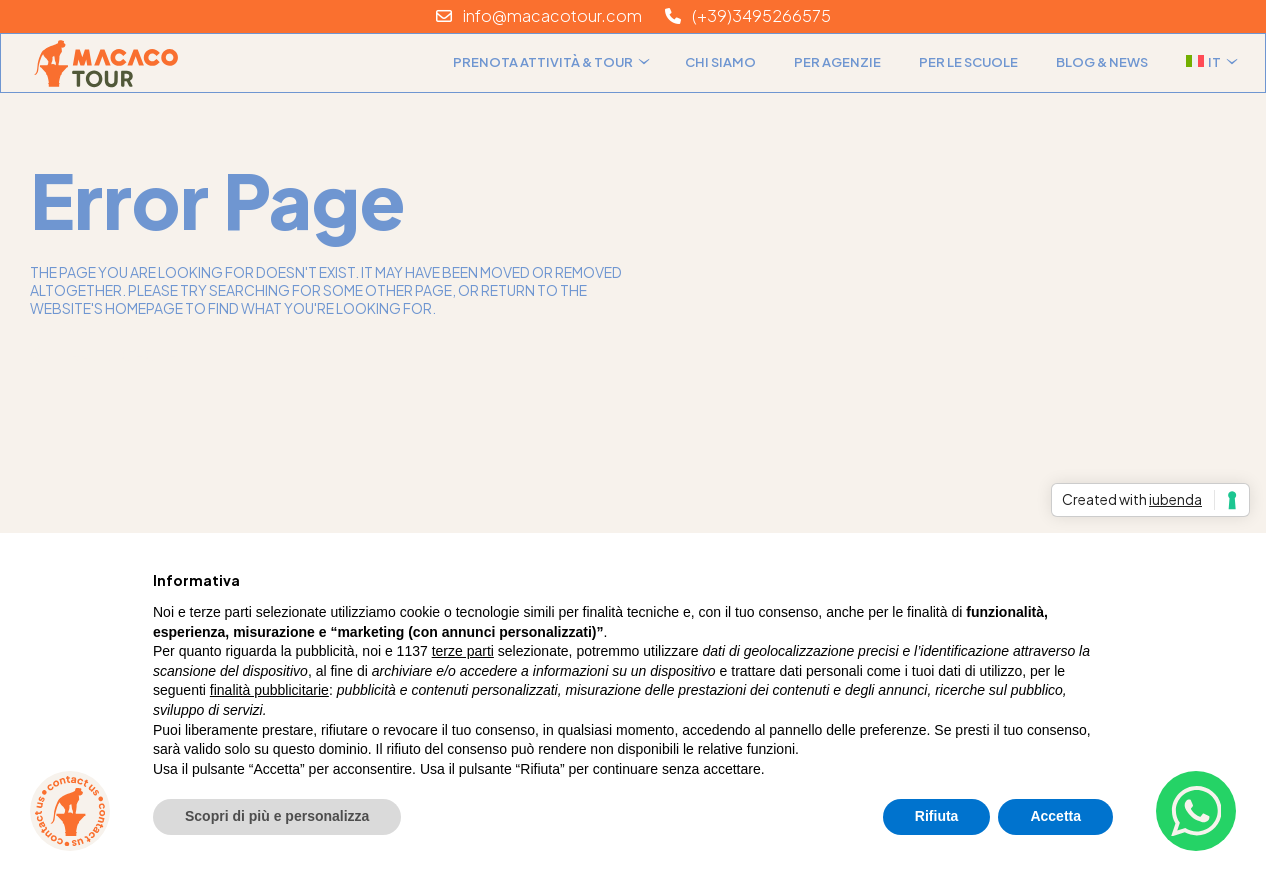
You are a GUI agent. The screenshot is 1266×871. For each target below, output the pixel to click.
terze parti (463, 651)
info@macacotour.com (539, 15)
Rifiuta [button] (937, 816)
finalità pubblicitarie (269, 690)
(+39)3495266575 (748, 15)
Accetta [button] (1055, 816)
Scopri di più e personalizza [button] (277, 816)
